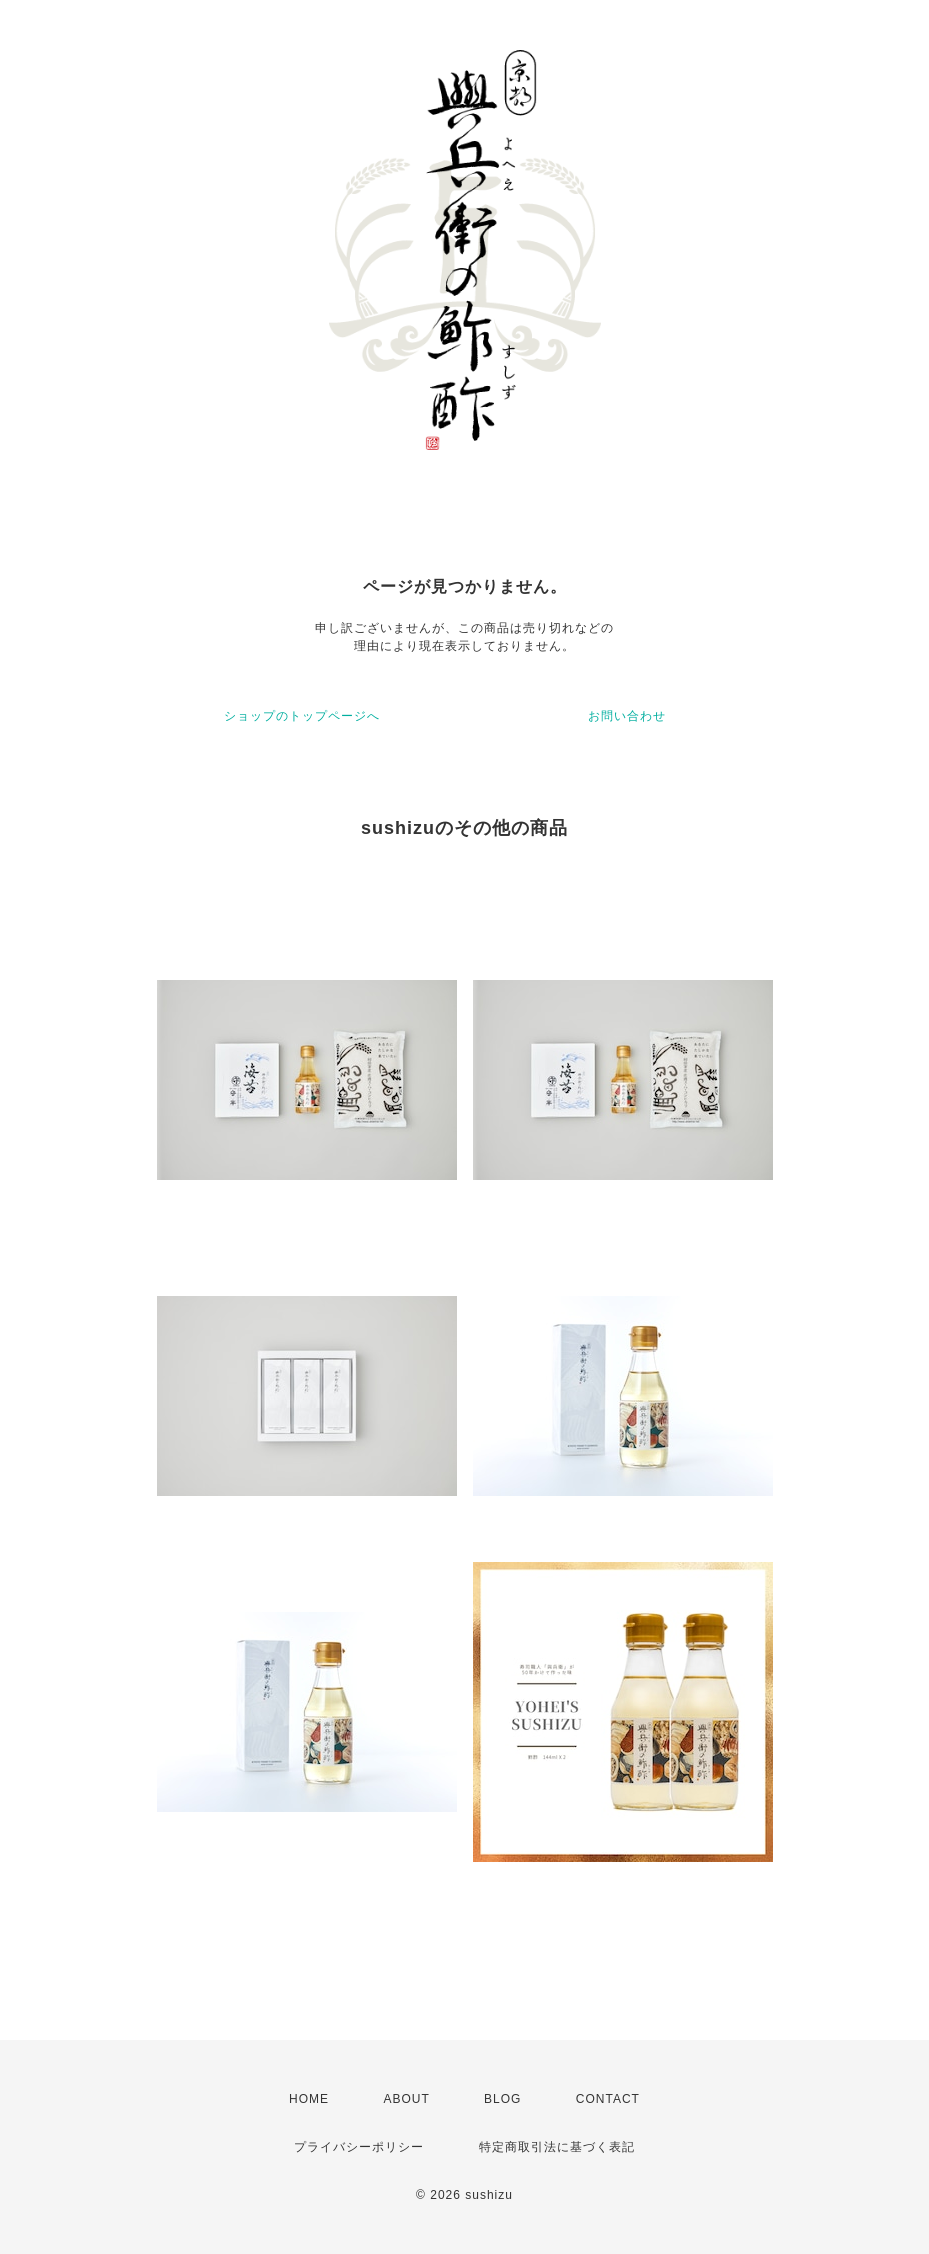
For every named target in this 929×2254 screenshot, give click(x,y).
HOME (309, 2099)
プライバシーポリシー (359, 2147)
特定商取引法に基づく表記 (557, 2147)
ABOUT (406, 2099)
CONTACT (608, 2099)
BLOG (502, 2099)
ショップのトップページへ (302, 716)
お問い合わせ (627, 716)
